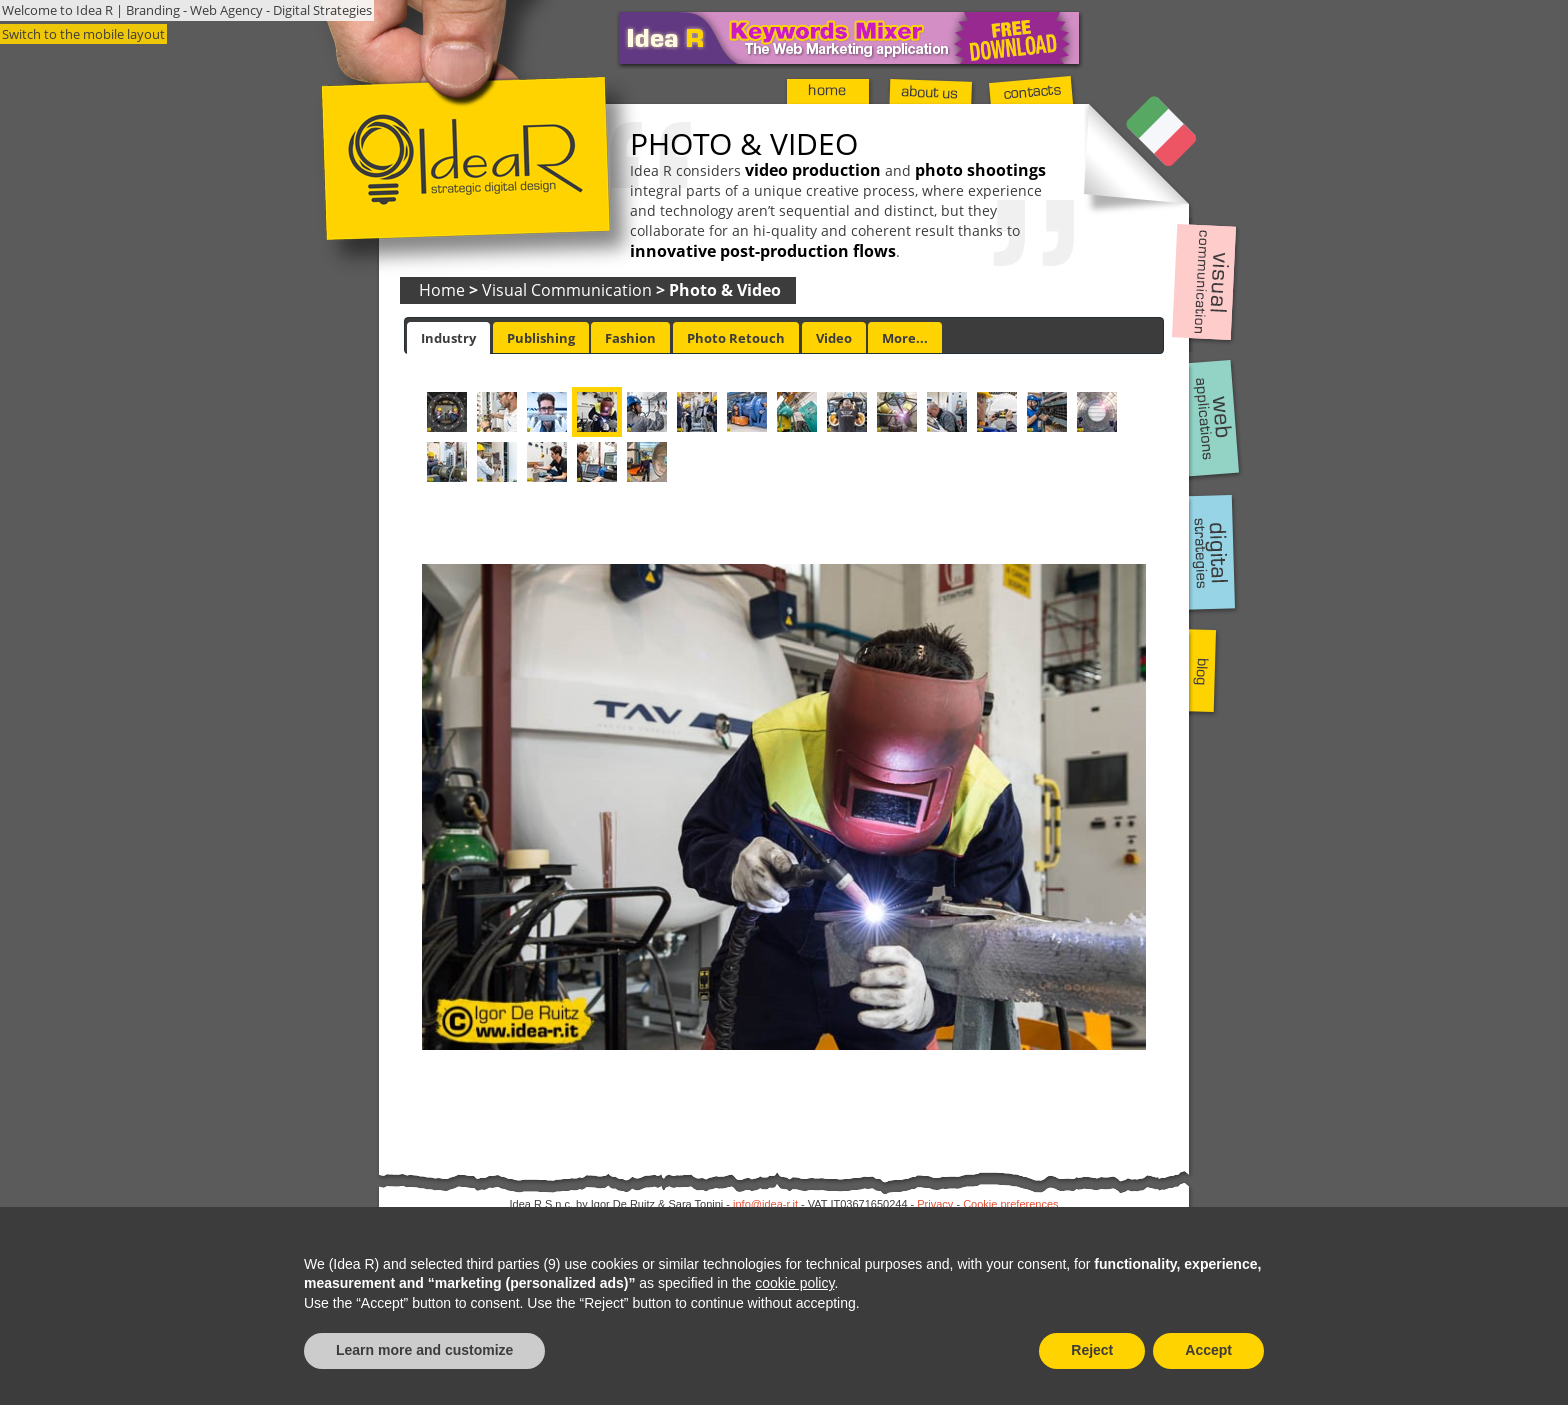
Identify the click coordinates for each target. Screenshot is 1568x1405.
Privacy (935, 1204)
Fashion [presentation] (630, 338)
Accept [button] (1208, 1350)
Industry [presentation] (448, 338)
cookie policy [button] (794, 1283)
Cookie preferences (1010, 1204)
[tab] (448, 338)
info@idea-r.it (765, 1204)
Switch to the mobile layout (83, 34)
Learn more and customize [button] (424, 1350)
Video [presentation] (834, 338)
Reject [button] (1092, 1350)
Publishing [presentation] (541, 338)
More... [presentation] (905, 338)
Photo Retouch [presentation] (736, 338)
